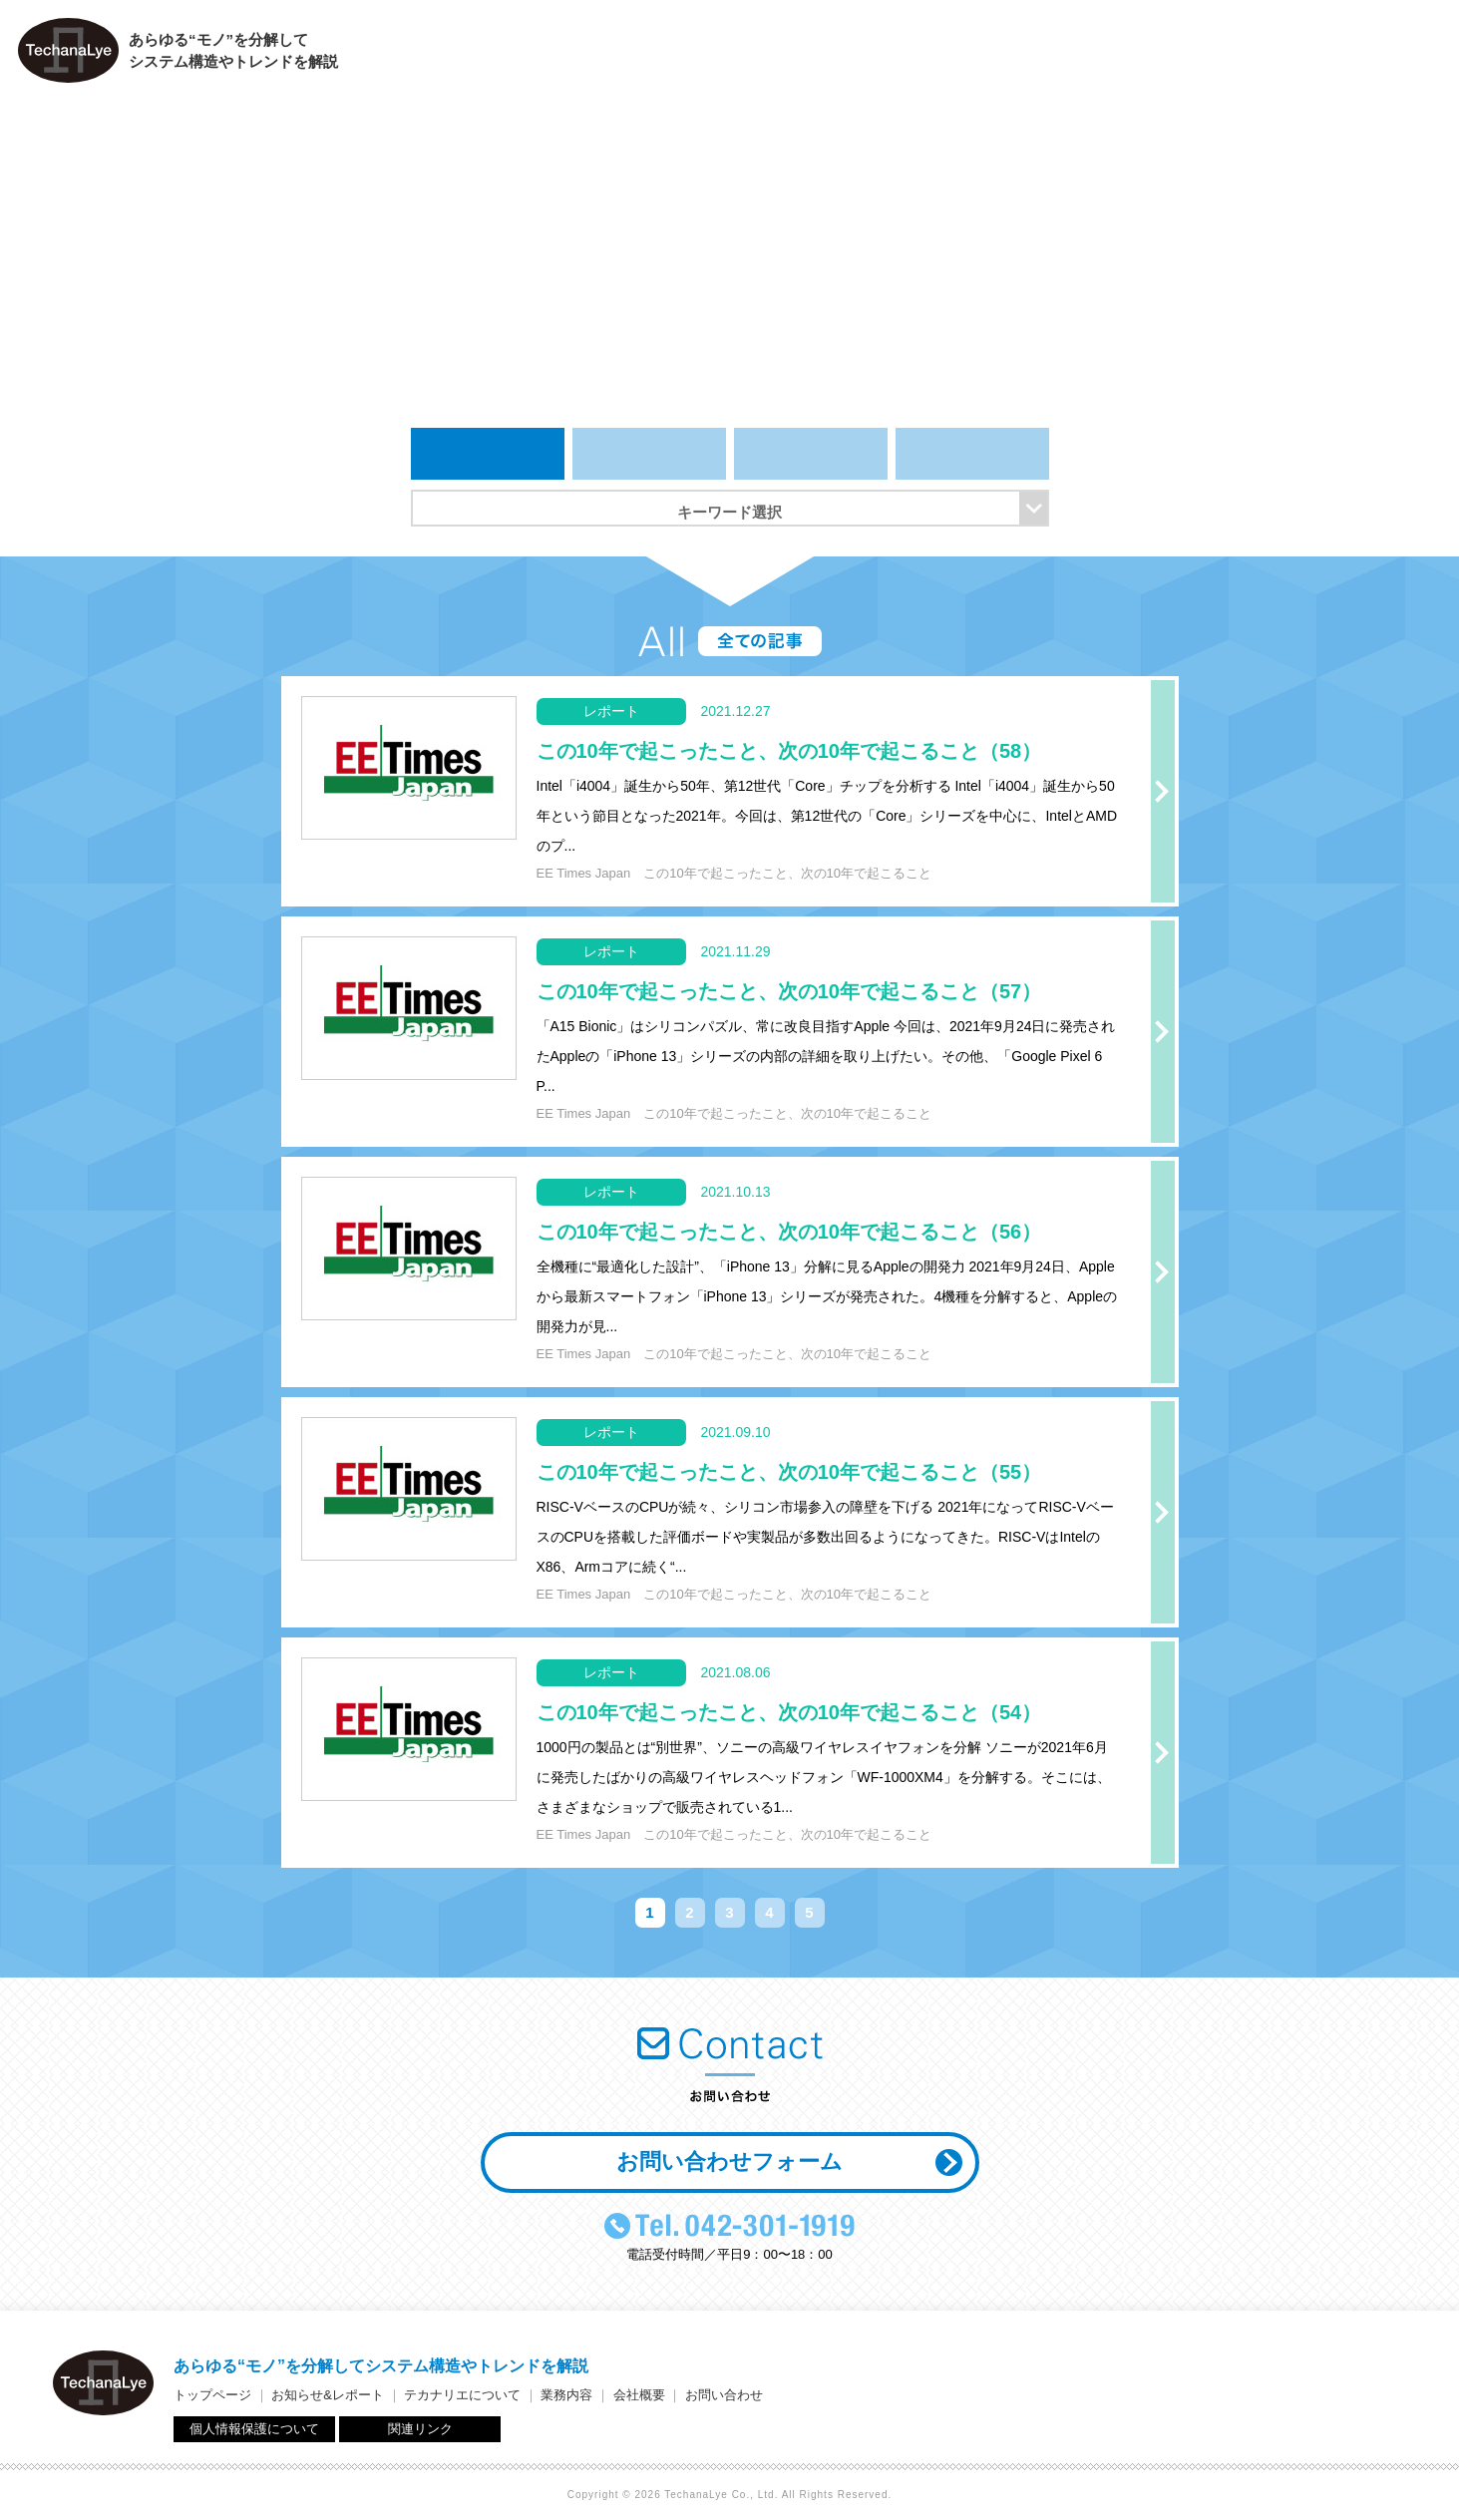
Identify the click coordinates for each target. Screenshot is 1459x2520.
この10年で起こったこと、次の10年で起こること (787, 873)
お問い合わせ (1399, 55)
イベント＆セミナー (972, 454)
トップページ (778, 55)
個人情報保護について (254, 2428)
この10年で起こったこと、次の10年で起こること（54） (789, 1712)
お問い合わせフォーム (729, 2161)
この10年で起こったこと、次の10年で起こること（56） (789, 1232)
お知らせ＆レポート (907, 55)
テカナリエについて (1063, 55)
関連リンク (420, 2428)
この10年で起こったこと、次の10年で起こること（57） (789, 991)
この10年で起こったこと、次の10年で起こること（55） (789, 1472)
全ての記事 (487, 454)
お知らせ (649, 454)
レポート (811, 454)
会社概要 (1293, 55)
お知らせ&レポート (327, 2394)
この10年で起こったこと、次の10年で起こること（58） (789, 751)
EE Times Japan (584, 873)
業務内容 (1194, 55)
